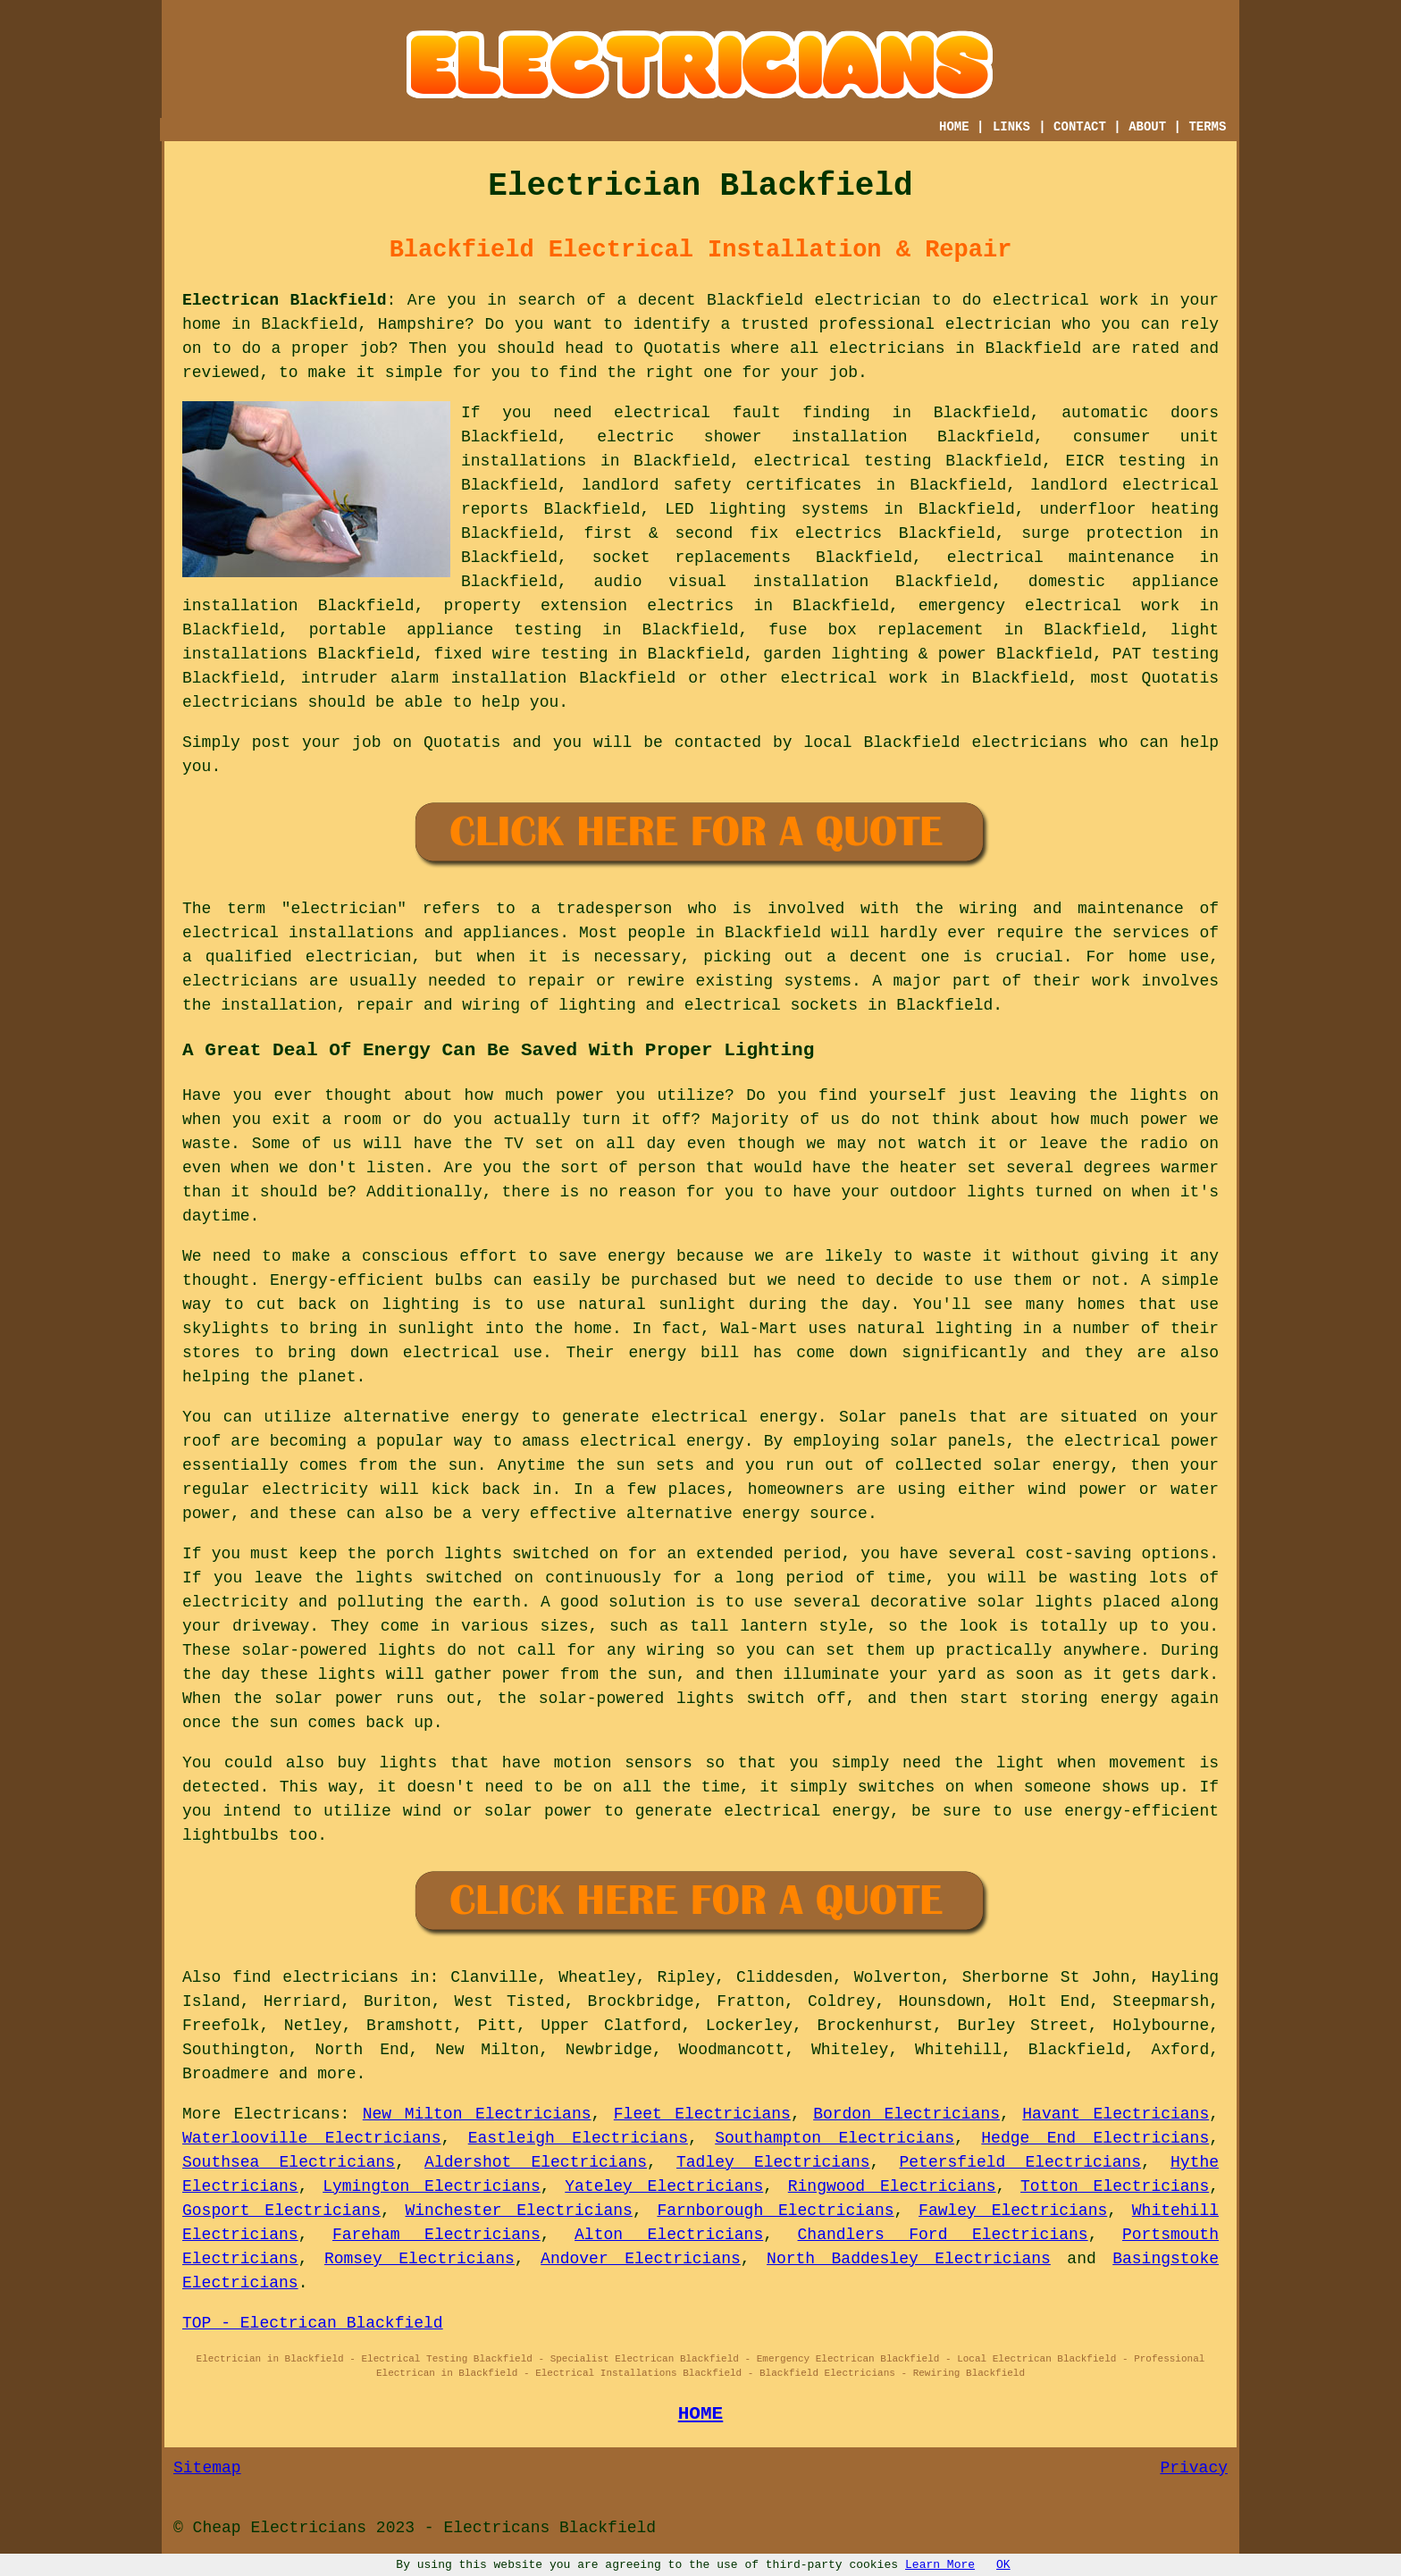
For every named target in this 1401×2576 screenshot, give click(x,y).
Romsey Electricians (419, 2259)
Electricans (287, 2114)
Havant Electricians (1115, 2114)
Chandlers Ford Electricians (943, 2235)
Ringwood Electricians (892, 2186)
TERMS (1207, 127)
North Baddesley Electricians (909, 2259)
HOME (954, 127)
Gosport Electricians (281, 2210)
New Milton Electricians (477, 2114)
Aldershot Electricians (535, 2162)
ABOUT (1147, 127)
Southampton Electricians (834, 2138)
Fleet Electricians (702, 2114)
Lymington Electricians (432, 2186)
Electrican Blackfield (284, 300)
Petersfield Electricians (1021, 2162)
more (336, 2074)
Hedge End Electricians (1095, 2138)
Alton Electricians (669, 2235)
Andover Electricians (641, 2259)
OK (1003, 2565)
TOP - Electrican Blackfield (312, 2323)
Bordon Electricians (906, 2114)
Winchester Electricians (519, 2210)
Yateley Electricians (664, 2186)
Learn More (940, 2565)
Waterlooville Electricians (311, 2138)
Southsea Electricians (288, 2162)
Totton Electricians (1114, 2186)
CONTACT (1079, 127)
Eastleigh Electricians (578, 2138)
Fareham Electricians (436, 2235)
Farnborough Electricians (775, 2210)
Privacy (1194, 2468)
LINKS (1011, 127)
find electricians (315, 1977)
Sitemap (207, 2468)
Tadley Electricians (773, 2162)
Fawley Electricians (1013, 2210)
